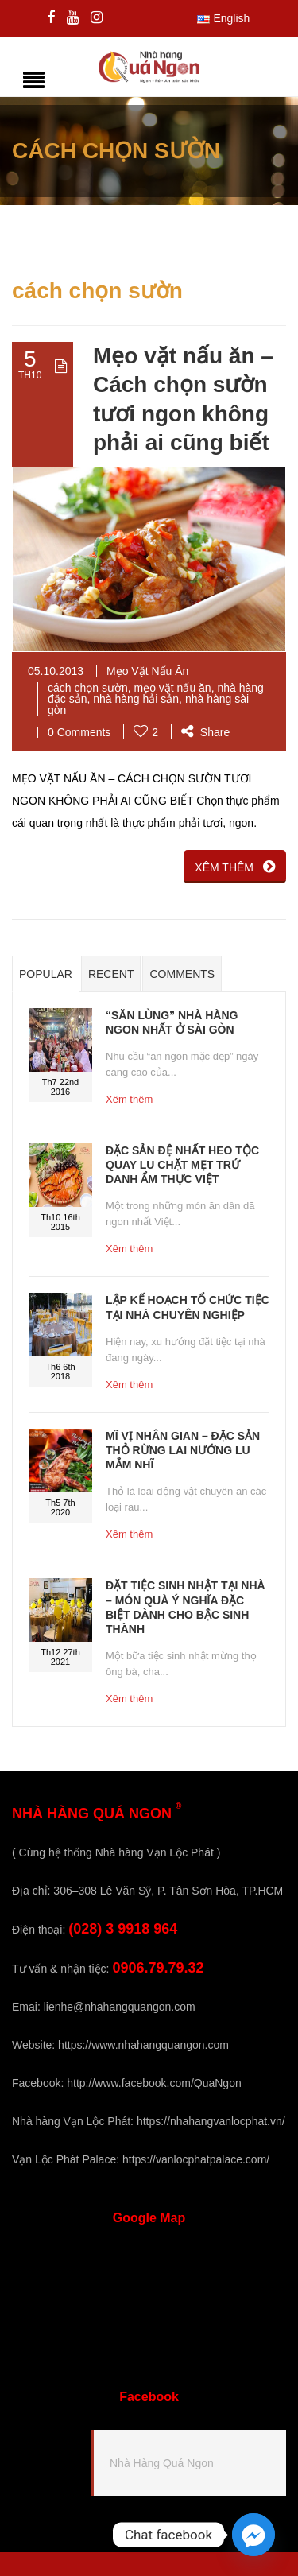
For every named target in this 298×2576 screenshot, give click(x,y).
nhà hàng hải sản (136, 698)
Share (205, 732)
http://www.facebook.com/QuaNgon (154, 2083)
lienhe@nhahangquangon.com (119, 2006)
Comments (182, 974)
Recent (111, 974)
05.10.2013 (55, 671)
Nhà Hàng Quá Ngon (162, 2463)
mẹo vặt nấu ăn (172, 687)
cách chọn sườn (88, 687)
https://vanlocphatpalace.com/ (195, 2159)
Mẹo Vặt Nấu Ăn (147, 671)
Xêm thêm (129, 1099)
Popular (45, 974)
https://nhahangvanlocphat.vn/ (211, 2121)
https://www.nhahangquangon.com (143, 2045)
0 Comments (79, 732)
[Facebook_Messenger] (253, 2534)
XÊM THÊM (235, 866)
